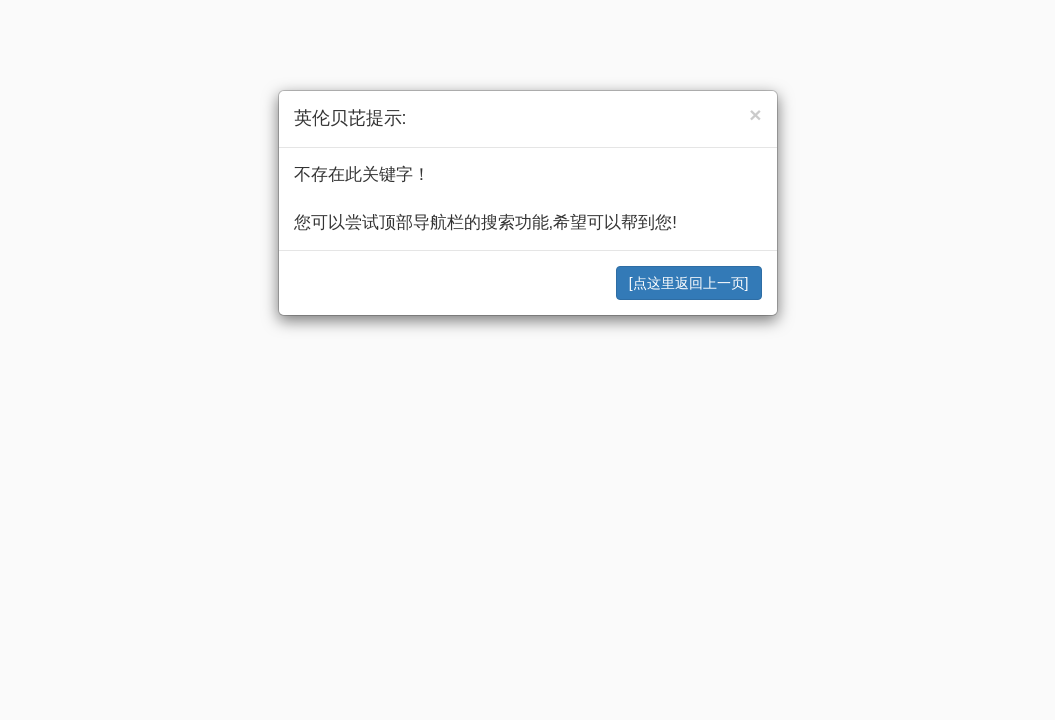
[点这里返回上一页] (689, 283)
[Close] (755, 114)
